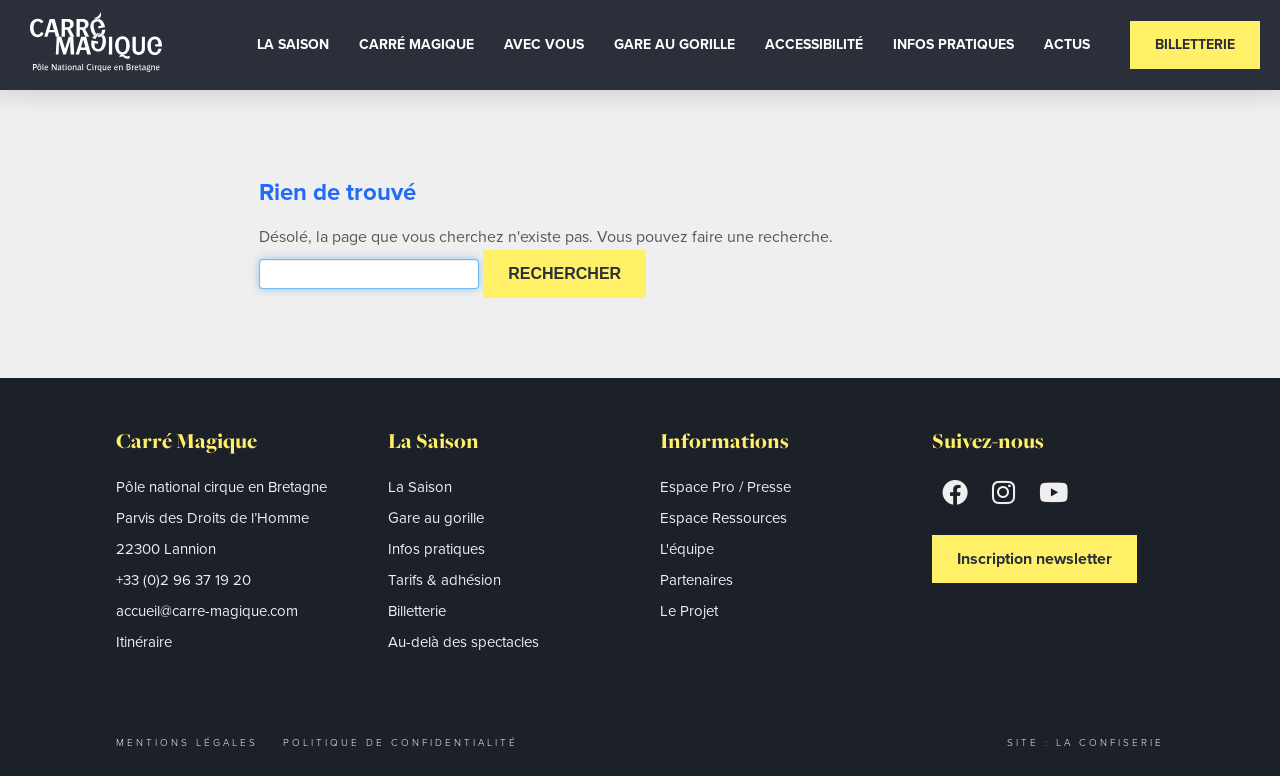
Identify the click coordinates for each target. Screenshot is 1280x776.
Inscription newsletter (1034, 558)
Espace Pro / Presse (725, 487)
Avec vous (544, 44)
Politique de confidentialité (400, 742)
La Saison (293, 44)
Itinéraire (144, 642)
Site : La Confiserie (1085, 742)
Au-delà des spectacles (463, 642)
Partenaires (696, 580)
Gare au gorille (674, 44)
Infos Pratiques (953, 44)
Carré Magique (416, 44)
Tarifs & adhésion (444, 580)
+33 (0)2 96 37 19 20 (183, 580)
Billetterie (1195, 44)
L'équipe (687, 549)
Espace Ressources (723, 518)
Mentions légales (187, 742)
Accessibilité (814, 44)
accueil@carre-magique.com (207, 611)
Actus (1067, 44)
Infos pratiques (436, 549)
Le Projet (689, 611)
